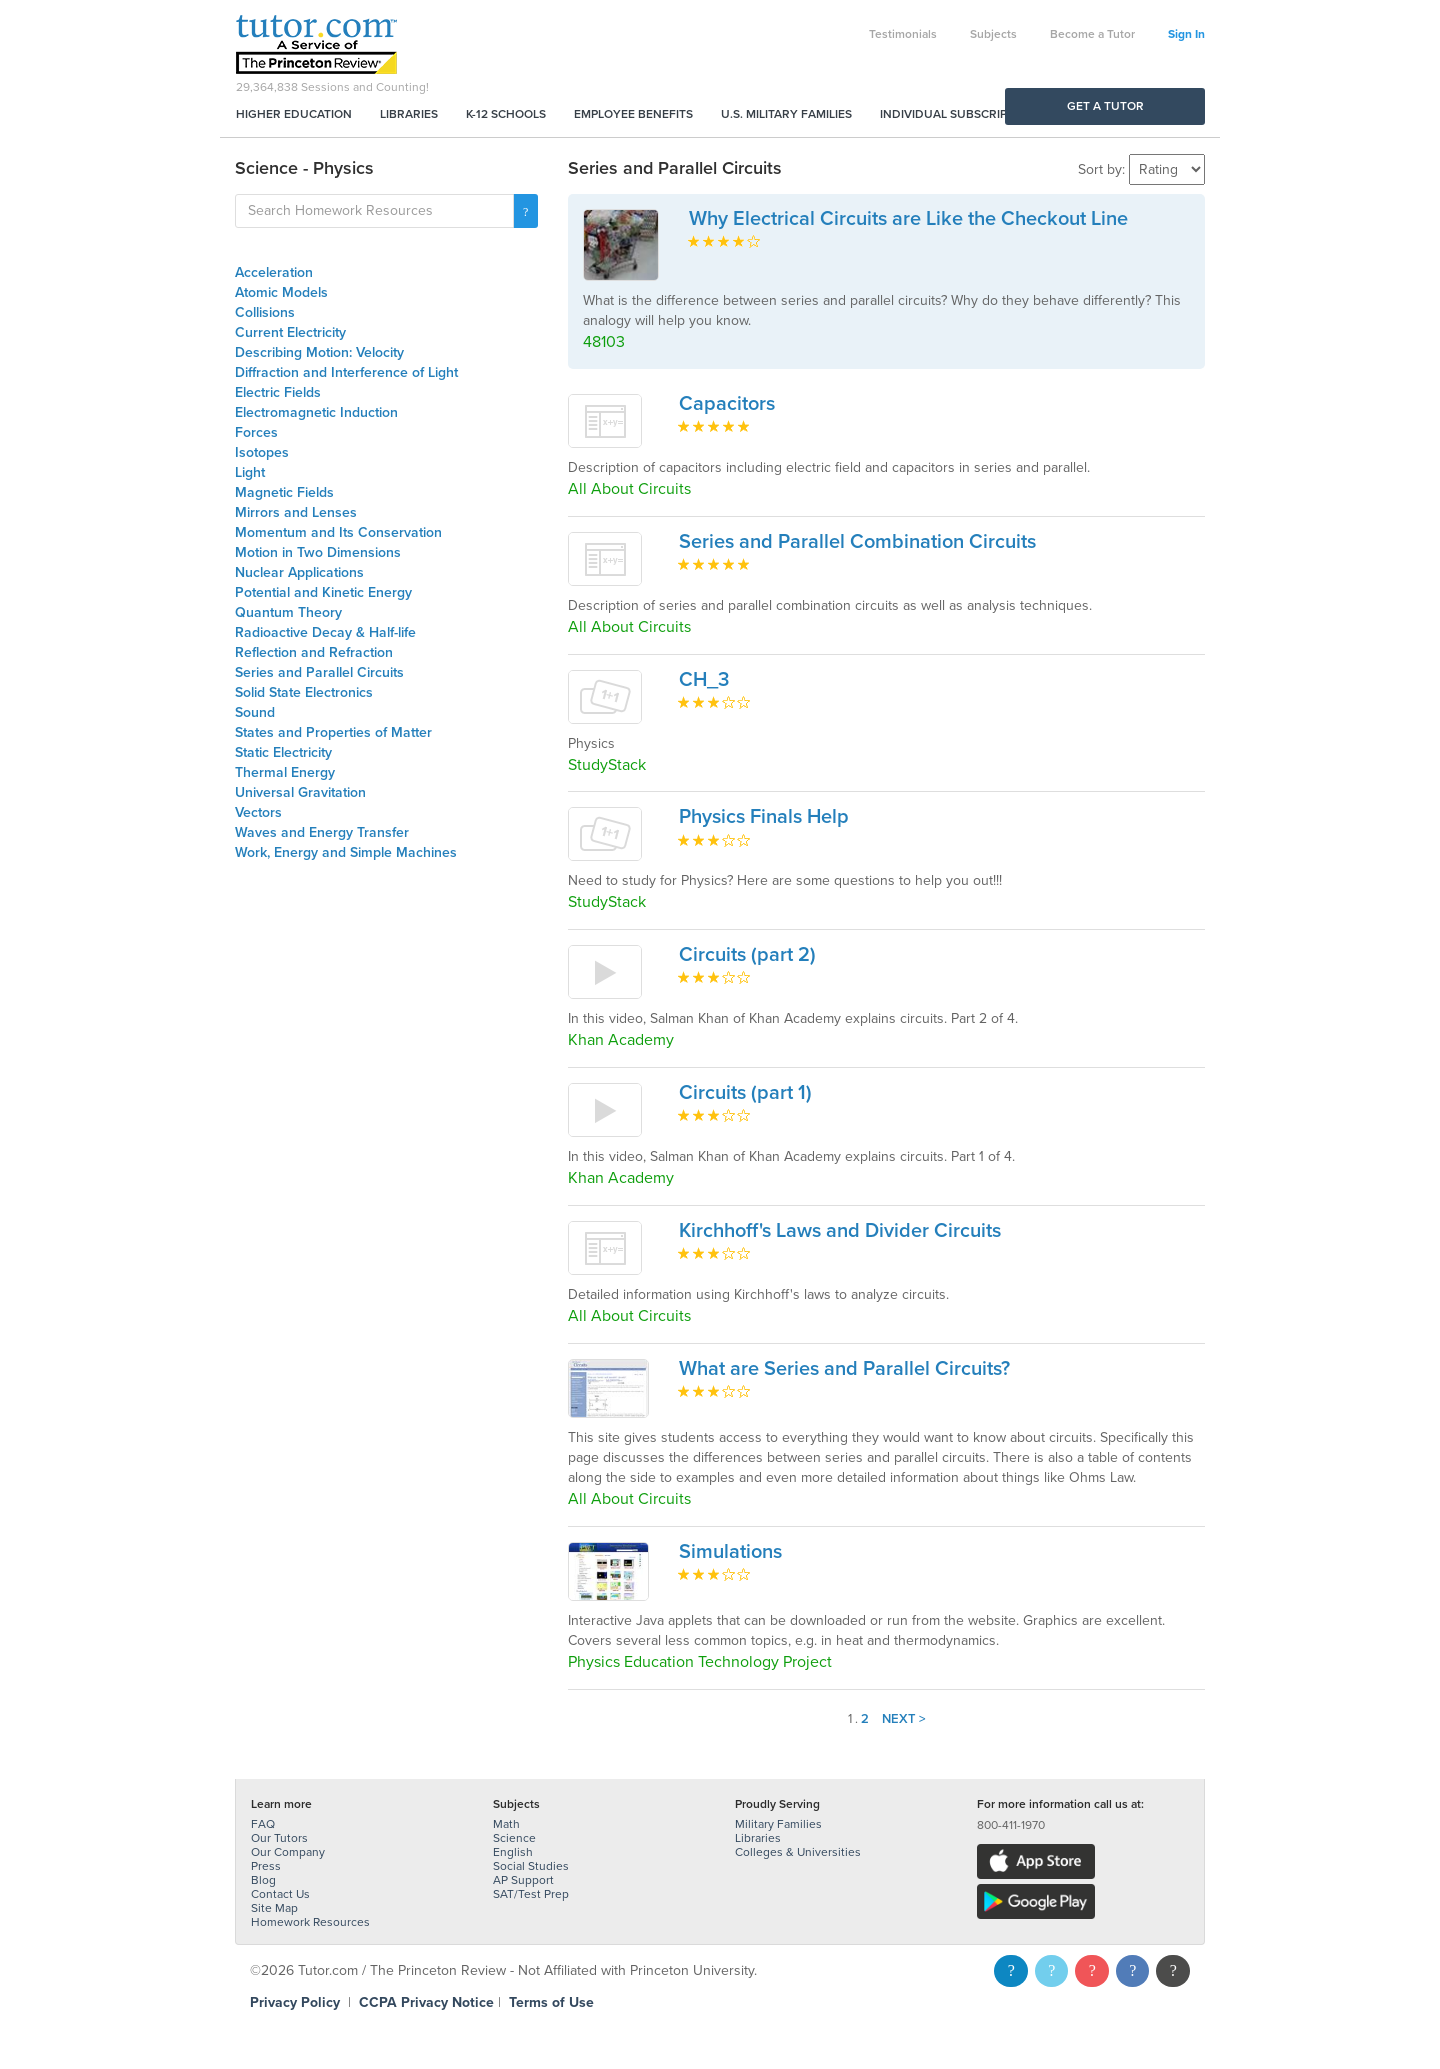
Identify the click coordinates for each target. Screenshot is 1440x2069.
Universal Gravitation (300, 792)
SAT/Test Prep (531, 1894)
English (513, 1852)
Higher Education (294, 114)
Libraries (409, 114)
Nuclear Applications (299, 572)
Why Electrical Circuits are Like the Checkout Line (908, 219)
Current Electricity (290, 332)
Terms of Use (551, 2002)
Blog (263, 1880)
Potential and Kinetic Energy (323, 592)
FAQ (263, 1824)
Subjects (993, 34)
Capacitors (727, 404)
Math (506, 1824)
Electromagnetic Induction (316, 412)
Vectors (258, 812)
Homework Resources (310, 1922)
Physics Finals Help (764, 817)
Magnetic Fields (284, 492)
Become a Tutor (1092, 34)
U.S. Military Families (786, 114)
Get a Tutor (1105, 106)
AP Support (523, 1880)
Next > (904, 1719)
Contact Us (280, 1894)
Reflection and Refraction (314, 652)
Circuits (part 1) (745, 1093)
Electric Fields (278, 392)
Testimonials (903, 34)
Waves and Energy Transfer (322, 832)
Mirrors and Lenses (296, 512)
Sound (255, 712)
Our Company (288, 1852)
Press (266, 1866)
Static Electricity (283, 752)
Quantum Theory (288, 612)
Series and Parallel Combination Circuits (857, 542)
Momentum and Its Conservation (338, 532)
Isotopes (262, 452)
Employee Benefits (633, 114)
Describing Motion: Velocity (319, 352)
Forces (256, 432)
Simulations (730, 1552)
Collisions (265, 312)
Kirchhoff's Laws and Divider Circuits (840, 1231)
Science (514, 1838)
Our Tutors (279, 1838)
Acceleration (274, 272)
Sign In (1186, 34)
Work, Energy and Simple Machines (346, 852)
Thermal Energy (285, 772)
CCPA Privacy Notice (426, 2002)
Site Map (274, 1908)
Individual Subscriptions (961, 114)
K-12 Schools (506, 114)
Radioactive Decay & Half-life (325, 632)
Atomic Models (281, 292)
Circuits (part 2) (747, 955)
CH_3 (704, 680)
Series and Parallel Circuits (319, 672)
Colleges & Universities (798, 1852)
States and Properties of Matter (333, 732)
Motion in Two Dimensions (318, 552)
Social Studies (531, 1866)
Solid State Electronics (304, 692)
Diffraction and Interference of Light (346, 372)
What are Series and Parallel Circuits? (844, 1369)
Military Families (778, 1824)
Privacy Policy (295, 2002)
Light (250, 472)
